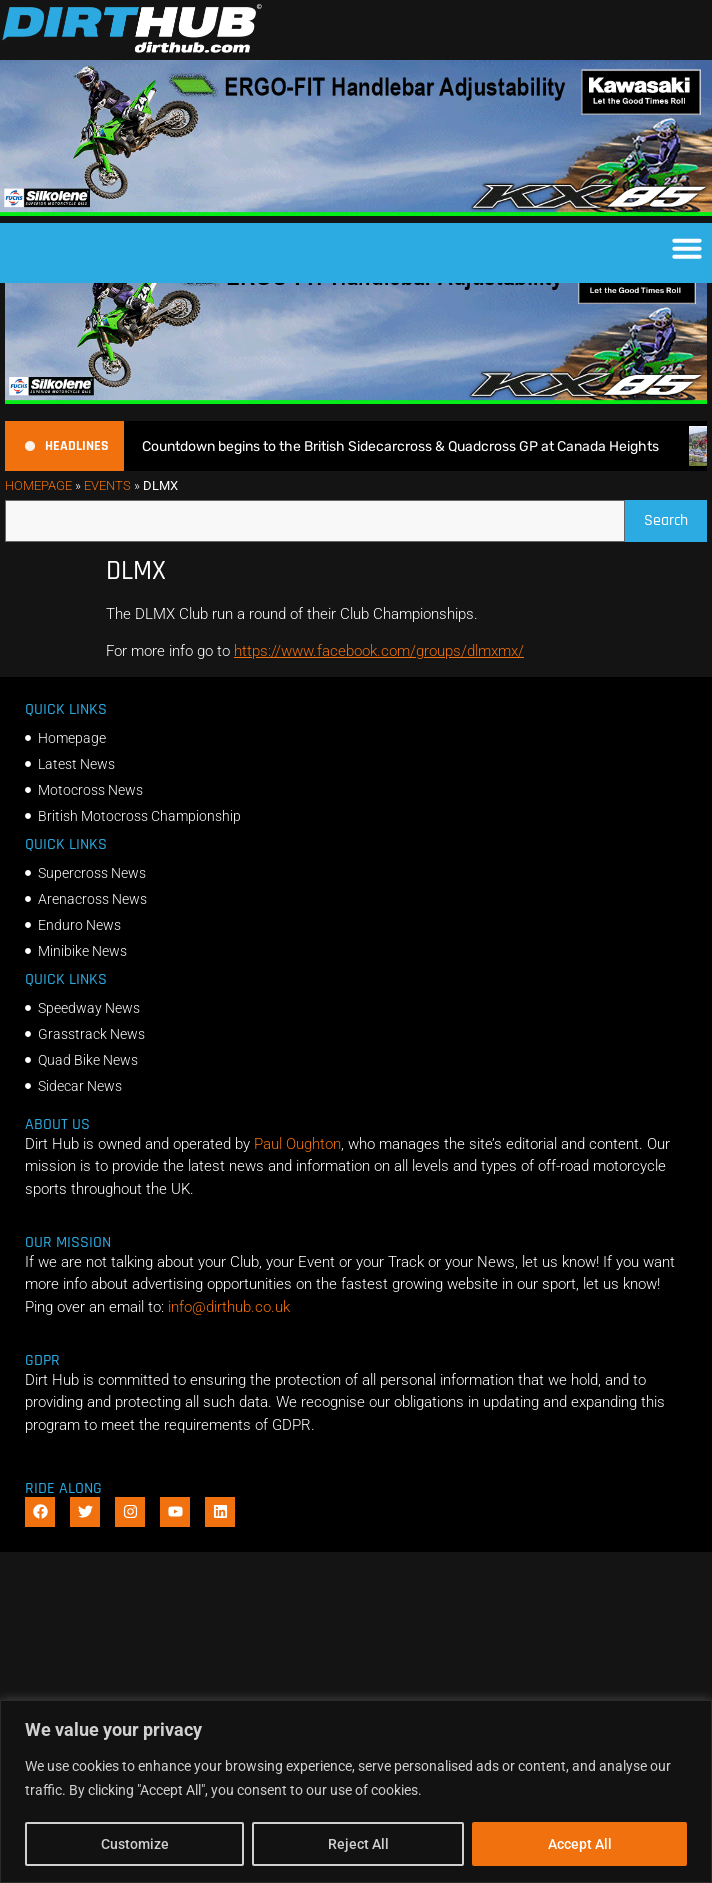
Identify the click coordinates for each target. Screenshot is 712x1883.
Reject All (358, 1844)
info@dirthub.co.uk (229, 1344)
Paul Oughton (297, 1181)
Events (107, 522)
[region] (356, 1791)
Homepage (38, 522)
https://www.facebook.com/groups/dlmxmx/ (379, 688)
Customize (135, 1844)
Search (675, 552)
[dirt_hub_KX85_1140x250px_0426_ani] (356, 211)
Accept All (580, 1844)
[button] (687, 248)
